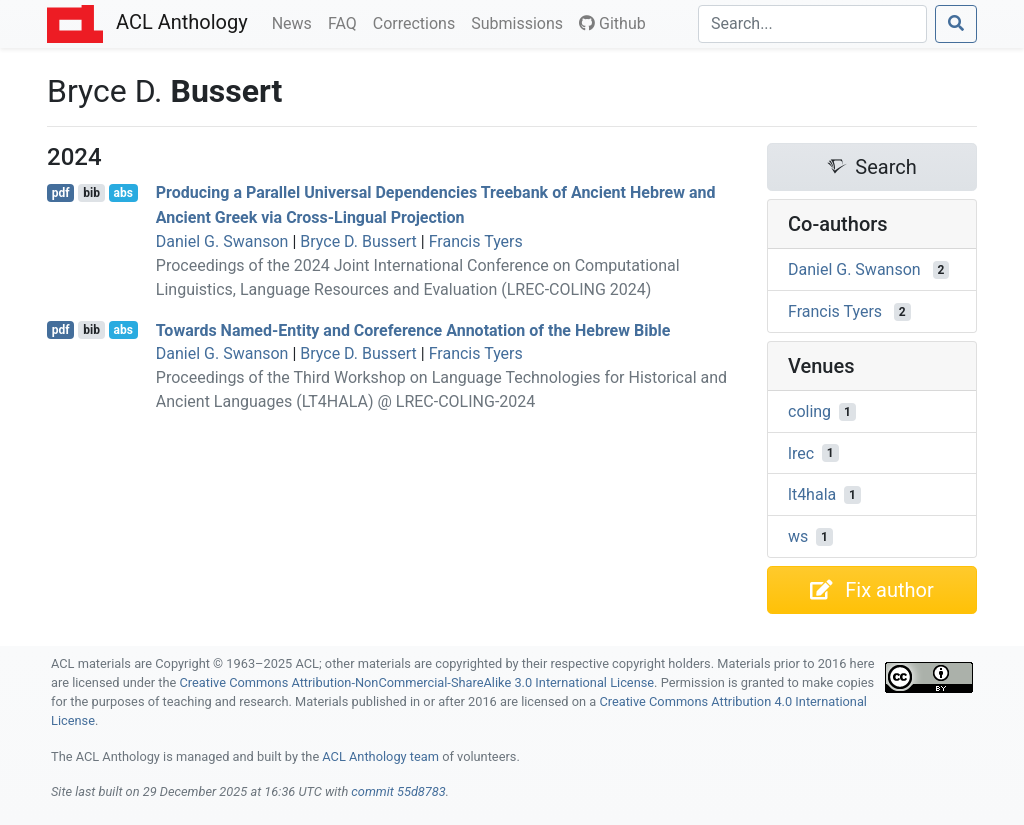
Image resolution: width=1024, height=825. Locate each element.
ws (798, 536)
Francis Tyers (476, 241)
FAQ (346, 22)
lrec (801, 452)
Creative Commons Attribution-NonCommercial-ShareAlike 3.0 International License (417, 682)
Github (612, 23)
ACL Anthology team (380, 756)
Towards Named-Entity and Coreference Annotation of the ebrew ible (413, 329)
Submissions (521, 22)
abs (122, 193)
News (296, 22)
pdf (61, 193)
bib (91, 193)
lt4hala (812, 494)
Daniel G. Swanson (222, 241)
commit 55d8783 (398, 791)
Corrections (418, 22)
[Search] (812, 24)
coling (809, 411)
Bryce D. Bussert (358, 241)
